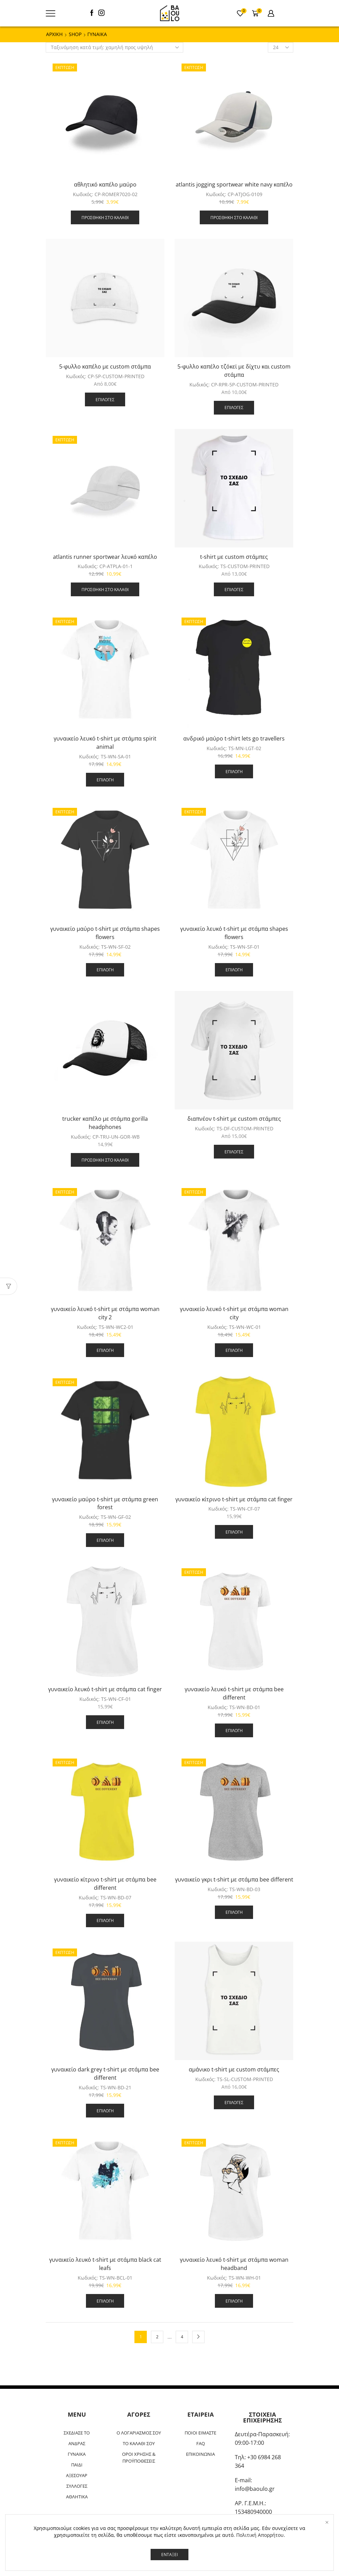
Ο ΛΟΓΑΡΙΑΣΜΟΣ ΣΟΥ (139, 2433)
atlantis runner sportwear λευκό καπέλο (105, 557)
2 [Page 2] (157, 2336)
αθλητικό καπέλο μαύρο (105, 184)
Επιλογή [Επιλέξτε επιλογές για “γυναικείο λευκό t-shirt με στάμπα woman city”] (234, 1350)
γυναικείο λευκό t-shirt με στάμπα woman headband (234, 2264)
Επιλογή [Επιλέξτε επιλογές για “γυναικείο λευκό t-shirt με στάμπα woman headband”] (234, 2301)
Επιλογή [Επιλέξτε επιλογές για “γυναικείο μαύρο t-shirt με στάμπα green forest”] (105, 1540)
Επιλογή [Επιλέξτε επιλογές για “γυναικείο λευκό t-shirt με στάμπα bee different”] (234, 1730)
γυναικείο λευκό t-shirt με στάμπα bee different (234, 1693)
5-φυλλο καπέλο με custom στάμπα (105, 366)
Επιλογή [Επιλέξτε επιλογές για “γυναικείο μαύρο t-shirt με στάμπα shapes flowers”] (105, 969)
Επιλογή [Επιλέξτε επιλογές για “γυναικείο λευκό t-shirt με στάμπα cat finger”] (105, 1722)
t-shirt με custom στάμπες (234, 557)
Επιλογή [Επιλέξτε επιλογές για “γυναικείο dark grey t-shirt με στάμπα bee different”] (105, 2110)
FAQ (200, 2443)
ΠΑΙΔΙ (77, 2465)
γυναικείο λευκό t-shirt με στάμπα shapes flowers (234, 933)
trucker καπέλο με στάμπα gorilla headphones (105, 1123)
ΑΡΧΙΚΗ (54, 34)
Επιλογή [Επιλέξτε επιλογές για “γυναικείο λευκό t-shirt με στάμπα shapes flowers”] (234, 969)
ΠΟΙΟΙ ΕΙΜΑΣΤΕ (200, 2433)
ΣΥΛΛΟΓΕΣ (76, 2486)
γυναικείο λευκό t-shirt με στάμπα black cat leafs (105, 2264)
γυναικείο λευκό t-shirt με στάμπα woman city (234, 1313)
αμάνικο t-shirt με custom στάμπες (234, 2069)
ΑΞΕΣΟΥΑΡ (76, 2475)
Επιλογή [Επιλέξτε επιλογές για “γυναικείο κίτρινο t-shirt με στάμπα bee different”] (105, 1920)
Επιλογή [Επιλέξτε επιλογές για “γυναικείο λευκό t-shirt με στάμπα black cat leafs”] (105, 2301)
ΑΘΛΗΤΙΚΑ (77, 2497)
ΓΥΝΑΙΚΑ (77, 2454)
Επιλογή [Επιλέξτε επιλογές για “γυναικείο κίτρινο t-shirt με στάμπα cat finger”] (234, 1532)
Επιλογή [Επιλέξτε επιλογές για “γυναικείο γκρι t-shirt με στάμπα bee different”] (234, 1912)
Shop (75, 34)
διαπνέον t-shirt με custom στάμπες (234, 1118)
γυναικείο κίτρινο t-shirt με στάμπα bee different (105, 1883)
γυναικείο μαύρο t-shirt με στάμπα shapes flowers (105, 933)
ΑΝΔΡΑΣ (76, 2443)
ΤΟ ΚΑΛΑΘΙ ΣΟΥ (139, 2443)
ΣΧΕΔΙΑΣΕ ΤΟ (77, 2433)
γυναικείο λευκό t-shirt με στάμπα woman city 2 (105, 1313)
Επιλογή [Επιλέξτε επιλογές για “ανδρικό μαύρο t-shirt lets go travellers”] (234, 771)
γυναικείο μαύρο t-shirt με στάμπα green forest (105, 1503)
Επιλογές (105, 399)
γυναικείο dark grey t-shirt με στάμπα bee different (105, 2073)
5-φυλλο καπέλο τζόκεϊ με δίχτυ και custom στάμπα (234, 371)
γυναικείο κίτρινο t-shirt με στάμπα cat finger (234, 1499)
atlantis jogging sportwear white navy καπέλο (234, 184)
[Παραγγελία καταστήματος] (114, 47)
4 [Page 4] (182, 2336)
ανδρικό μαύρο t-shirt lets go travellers (234, 738)
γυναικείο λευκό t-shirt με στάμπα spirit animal (105, 742)
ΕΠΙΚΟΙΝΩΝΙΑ (200, 2454)
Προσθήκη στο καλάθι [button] (105, 217)
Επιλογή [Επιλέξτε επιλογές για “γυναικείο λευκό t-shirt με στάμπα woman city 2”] (105, 1350)
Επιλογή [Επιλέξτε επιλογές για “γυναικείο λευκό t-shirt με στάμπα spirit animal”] (105, 779)
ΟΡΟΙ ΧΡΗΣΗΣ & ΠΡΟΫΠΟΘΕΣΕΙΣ (138, 2457)
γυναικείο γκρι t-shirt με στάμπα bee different (234, 1879)
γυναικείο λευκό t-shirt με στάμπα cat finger (105, 1689)
